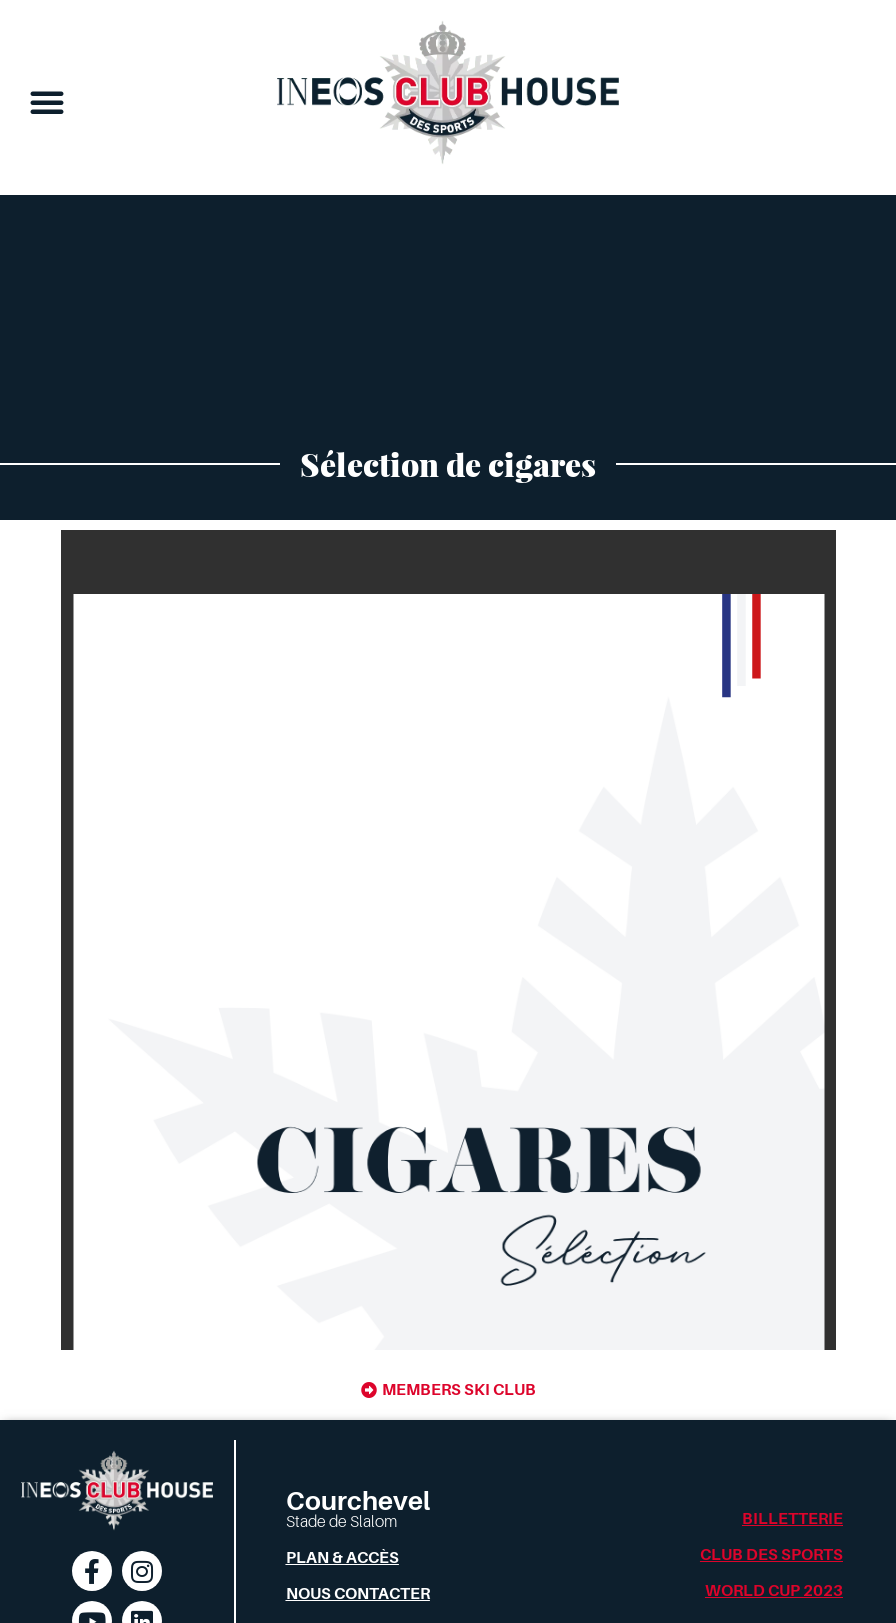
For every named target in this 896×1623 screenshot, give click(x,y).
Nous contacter (358, 1594)
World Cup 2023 (774, 1591)
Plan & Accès (342, 1558)
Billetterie (792, 1519)
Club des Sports (771, 1555)
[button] (47, 102)
